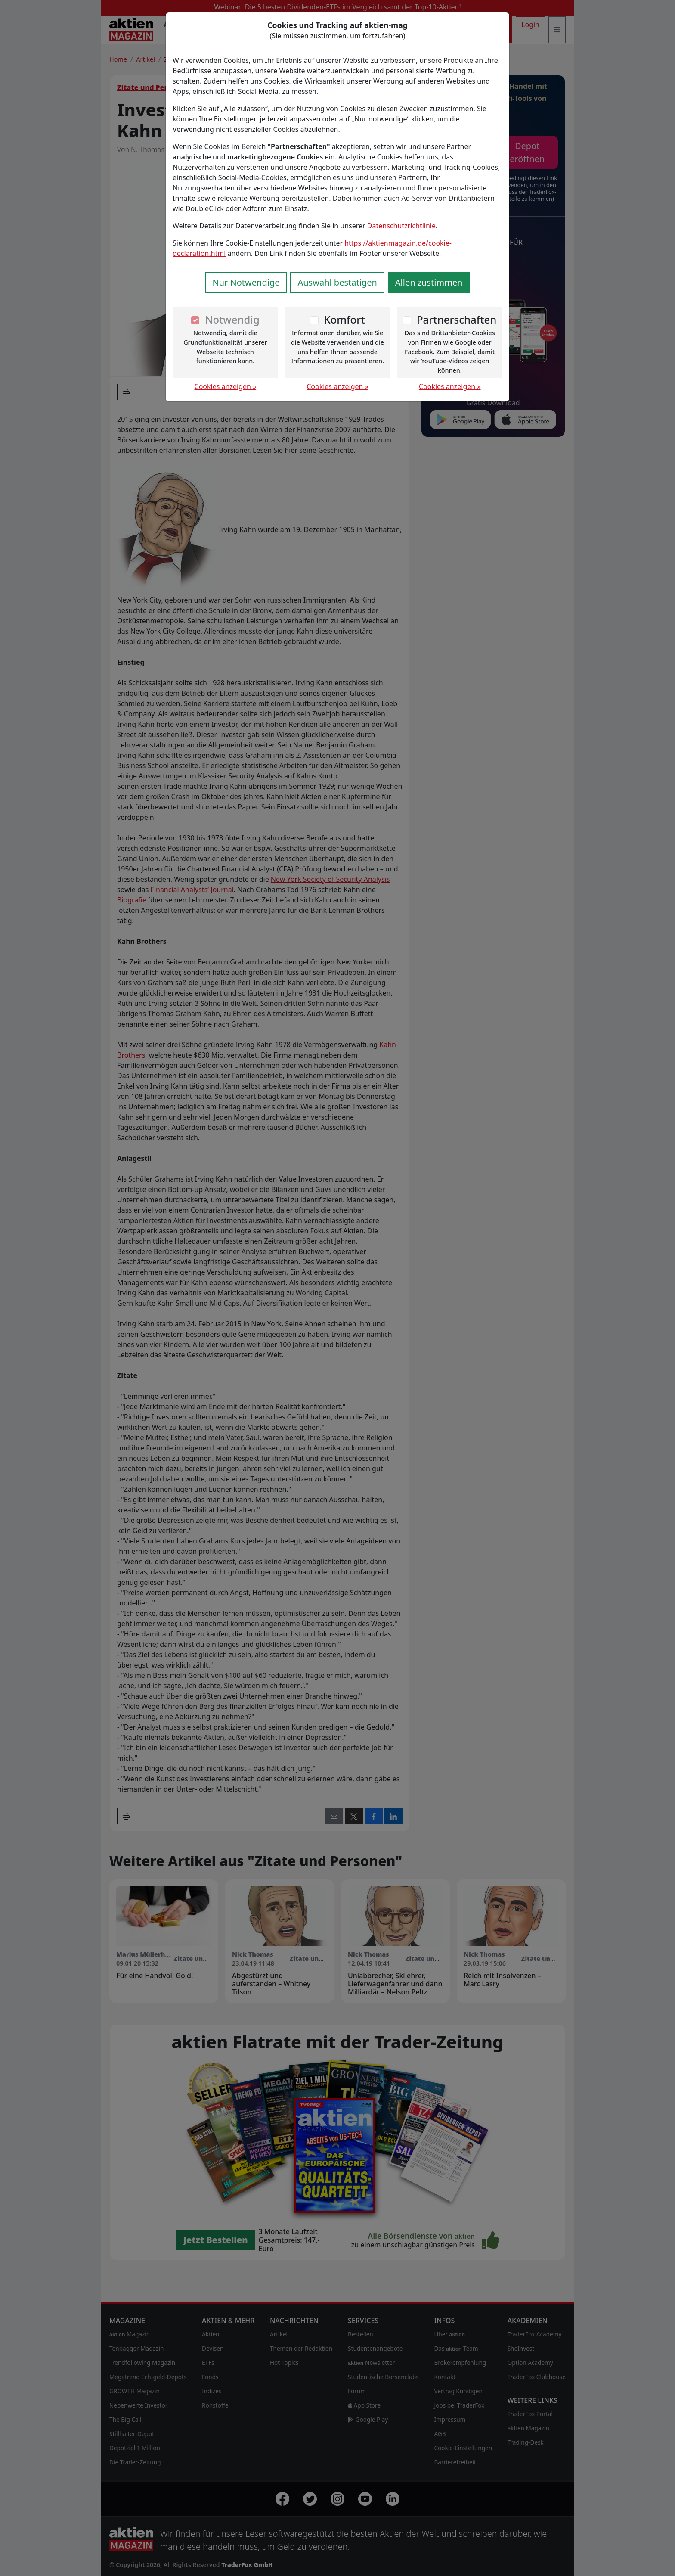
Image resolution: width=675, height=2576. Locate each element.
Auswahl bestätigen (337, 282)
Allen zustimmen (429, 282)
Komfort (344, 319)
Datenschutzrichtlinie (401, 225)
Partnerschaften (457, 319)
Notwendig (232, 319)
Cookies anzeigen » (226, 386)
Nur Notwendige (246, 282)
